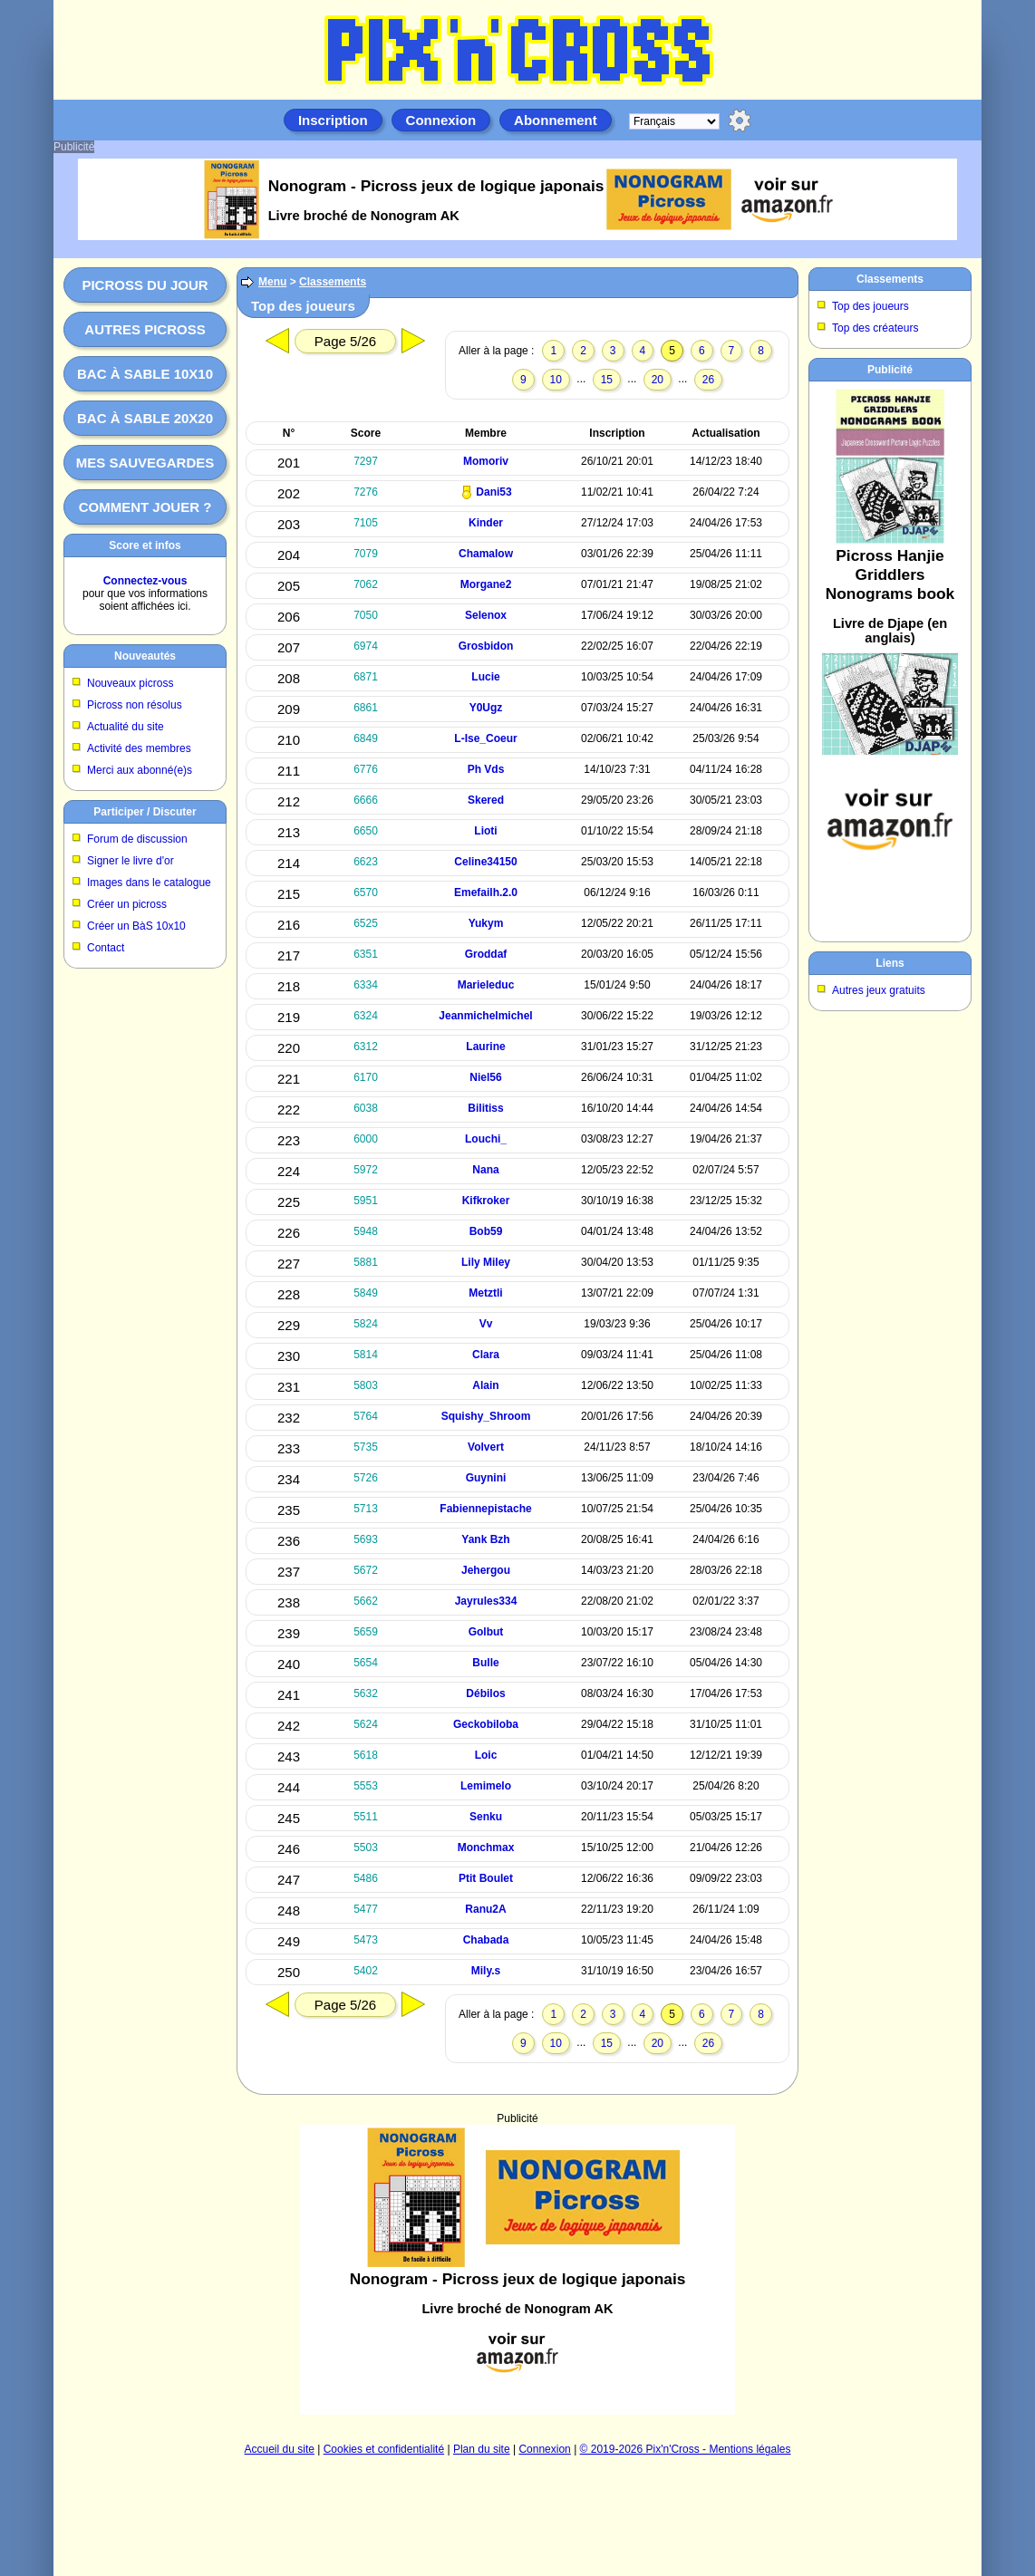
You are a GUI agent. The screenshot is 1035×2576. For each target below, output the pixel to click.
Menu (272, 281)
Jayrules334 (486, 1601)
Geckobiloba (485, 1724)
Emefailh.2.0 (486, 892)
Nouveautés (145, 656)
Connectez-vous (145, 580)
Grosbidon (486, 646)
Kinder (486, 522)
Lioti (485, 831)
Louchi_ (486, 1139)
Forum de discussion (137, 839)
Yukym (486, 923)
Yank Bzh (485, 1539)
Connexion (441, 120)
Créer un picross (127, 904)
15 (607, 379)
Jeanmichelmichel (485, 1015)
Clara (485, 1354)
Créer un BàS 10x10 (136, 926)
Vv (486, 1323)
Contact (105, 947)
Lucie (485, 677)
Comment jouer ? (145, 507)
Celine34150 (485, 861)
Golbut (486, 1632)
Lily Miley (485, 1262)
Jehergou (485, 1570)
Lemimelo (485, 1786)
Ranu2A (485, 1909)
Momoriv (485, 461)
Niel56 (485, 1077)
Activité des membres (139, 748)
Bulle (485, 1662)
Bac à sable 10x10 (145, 373)
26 (708, 379)
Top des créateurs (875, 328)
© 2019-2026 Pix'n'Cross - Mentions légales (685, 2449)
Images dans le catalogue (149, 882)
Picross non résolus (134, 705)
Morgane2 (486, 584)
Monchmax (486, 1847)
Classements (332, 281)
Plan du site (481, 2449)
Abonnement (555, 120)
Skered (486, 800)
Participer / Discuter (144, 812)
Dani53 (493, 492)
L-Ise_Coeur (485, 738)
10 (556, 379)
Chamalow (486, 553)
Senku (485, 1816)
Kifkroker (486, 1200)
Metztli (485, 1293)
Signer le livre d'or (130, 860)
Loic (486, 1755)
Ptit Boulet (486, 1878)
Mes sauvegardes (145, 462)
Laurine (485, 1046)
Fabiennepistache (485, 1508)
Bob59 (486, 1231)
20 (657, 379)
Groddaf (486, 954)
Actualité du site (125, 726)
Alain (485, 1385)
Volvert (486, 1447)
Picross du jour (145, 285)
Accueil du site (279, 2449)
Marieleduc (486, 985)
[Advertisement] (517, 2270)
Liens (889, 963)
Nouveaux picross (130, 683)
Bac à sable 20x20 (145, 418)
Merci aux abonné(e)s (139, 770)
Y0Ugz (486, 707)
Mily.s (485, 1970)
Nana (485, 1169)
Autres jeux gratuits (878, 990)
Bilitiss (485, 1108)
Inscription (333, 120)
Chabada (486, 1940)
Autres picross (144, 329)
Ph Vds (486, 769)
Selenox (486, 615)
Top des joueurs (870, 306)
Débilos (485, 1693)
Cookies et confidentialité (384, 2449)
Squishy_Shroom (486, 1416)
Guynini (486, 1477)
